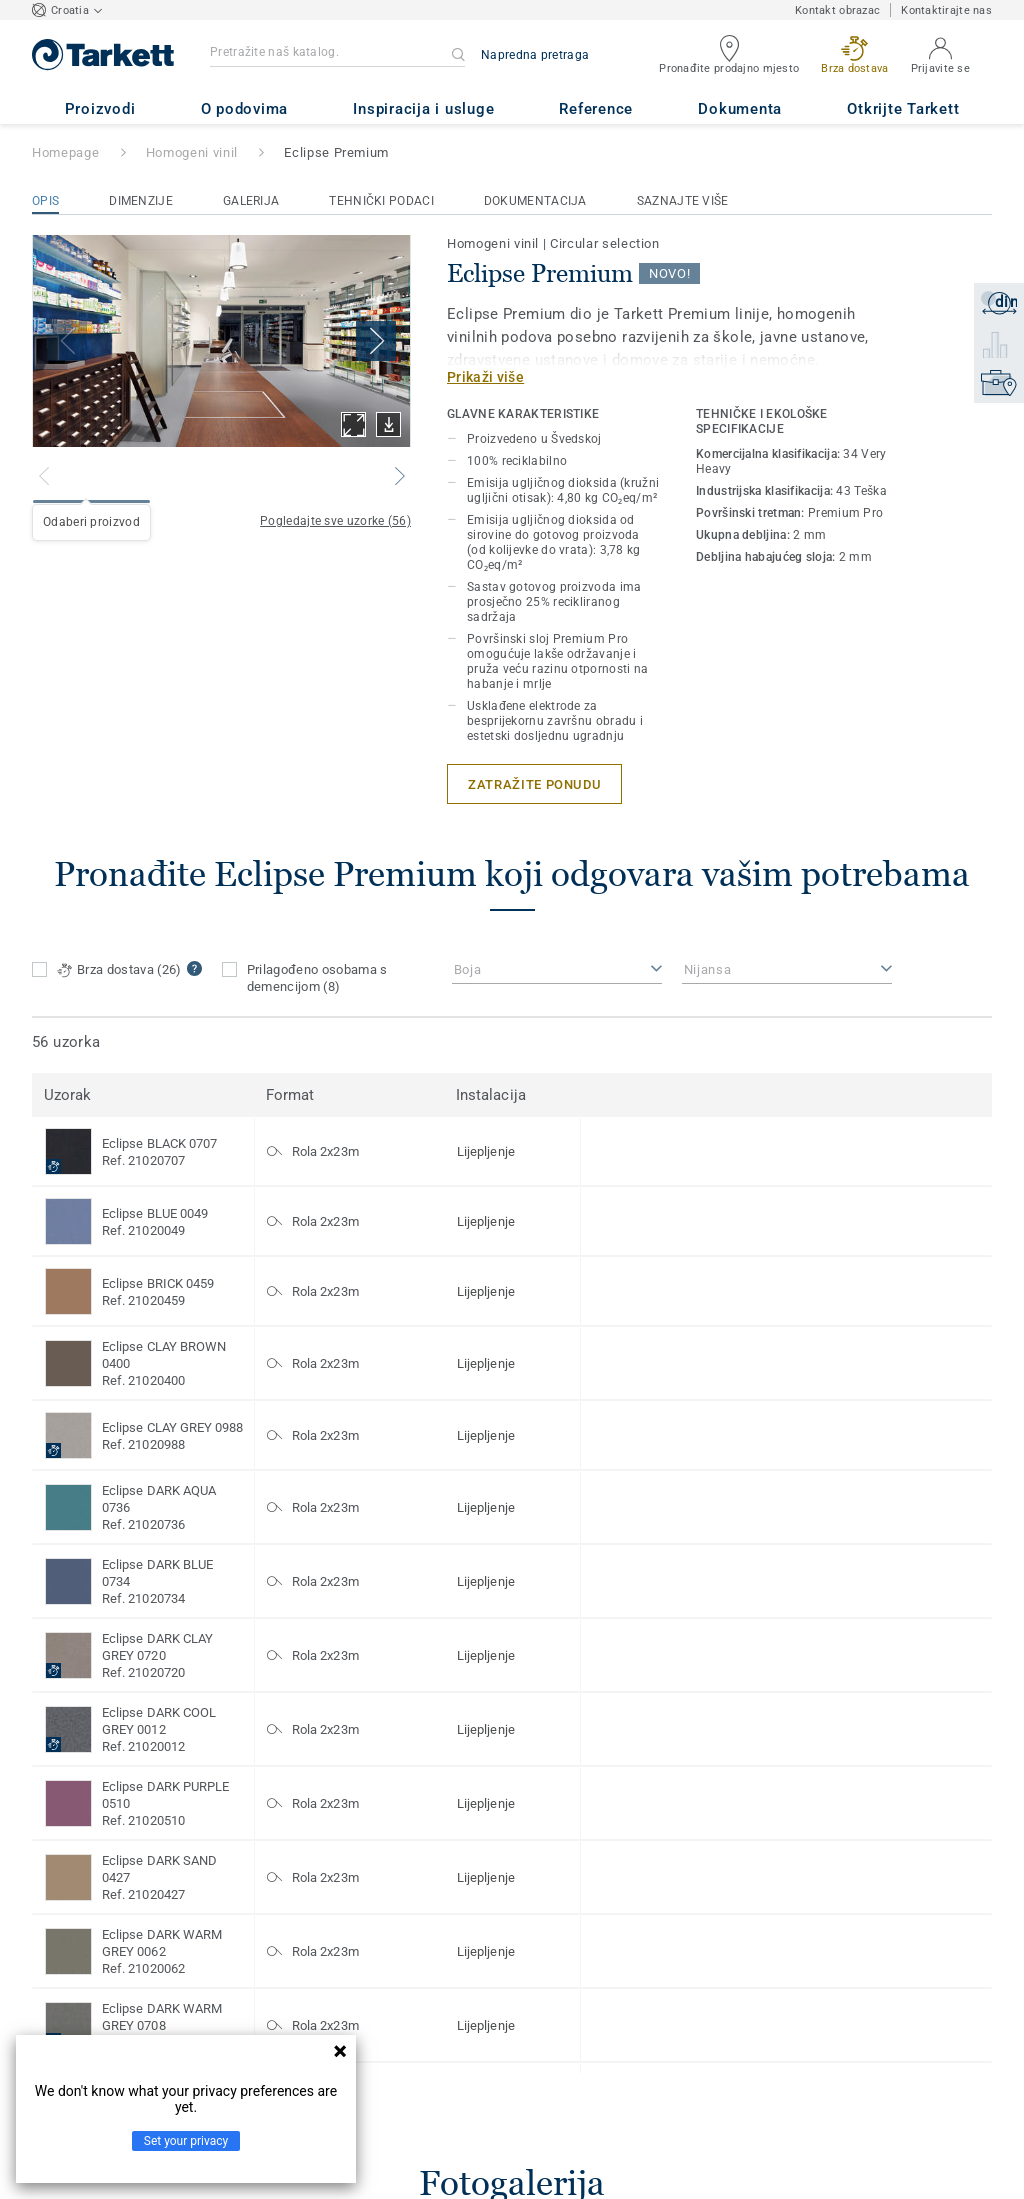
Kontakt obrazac (837, 10)
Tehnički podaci (381, 201)
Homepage (65, 152)
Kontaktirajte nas (946, 10)
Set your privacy (186, 2141)
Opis (45, 201)
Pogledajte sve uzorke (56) (335, 521)
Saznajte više (683, 201)
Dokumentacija (535, 201)
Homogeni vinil (192, 152)
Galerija (251, 201)
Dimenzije (141, 201)
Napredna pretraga (535, 55)
